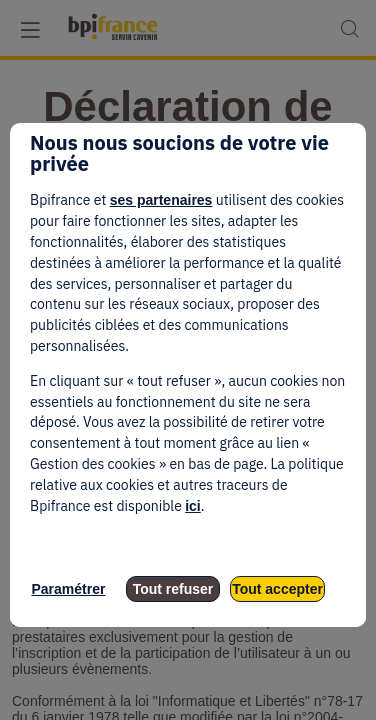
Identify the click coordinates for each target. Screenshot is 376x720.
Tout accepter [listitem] (277, 589)
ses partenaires (161, 200)
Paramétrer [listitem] (69, 589)
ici (193, 506)
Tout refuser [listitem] (173, 589)
